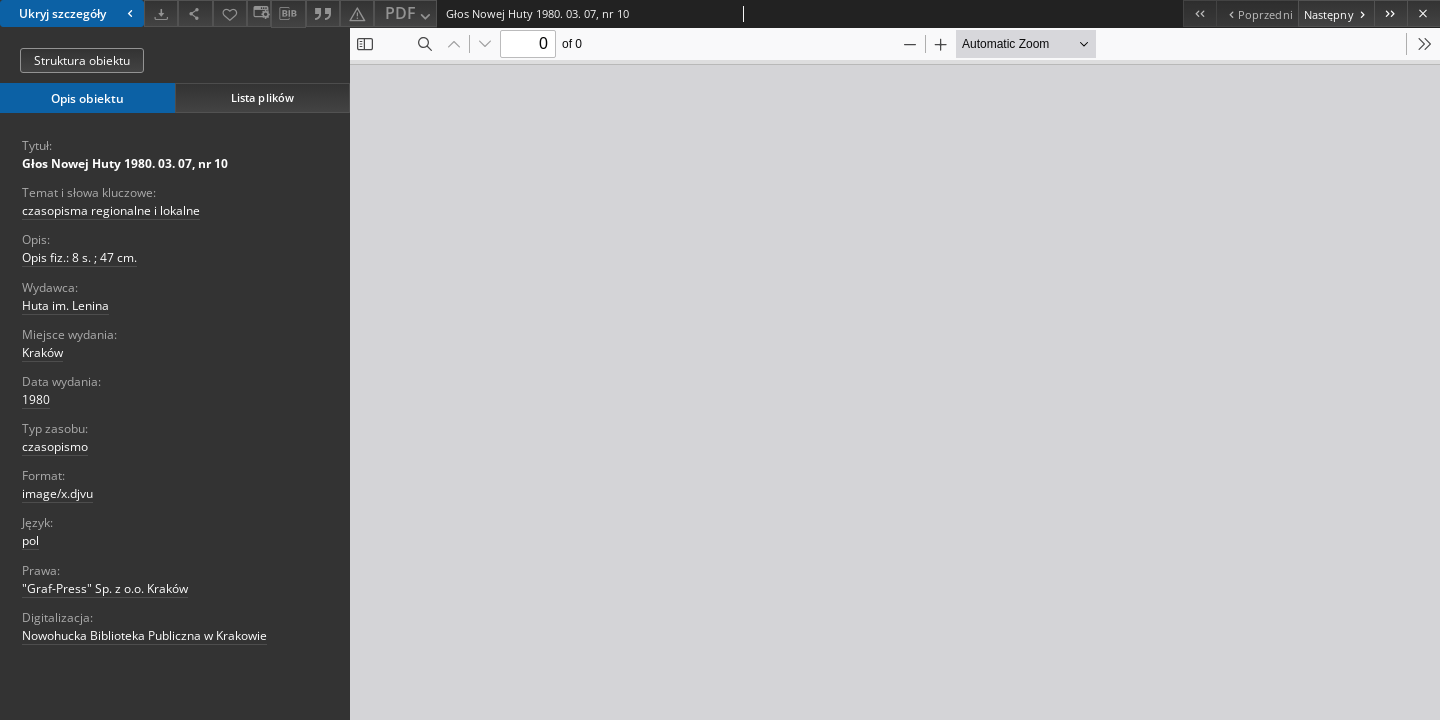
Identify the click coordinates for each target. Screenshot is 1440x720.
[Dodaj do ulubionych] (230, 13)
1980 (36, 399)
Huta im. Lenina (65, 305)
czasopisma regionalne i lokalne (111, 210)
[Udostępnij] (195, 13)
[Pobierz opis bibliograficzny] (288, 14)
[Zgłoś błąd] (357, 13)
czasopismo (55, 446)
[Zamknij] (1423, 13)
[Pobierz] (161, 13)
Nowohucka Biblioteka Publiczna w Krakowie (144, 635)
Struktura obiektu (82, 60)
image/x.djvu (57, 493)
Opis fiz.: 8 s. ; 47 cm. (79, 257)
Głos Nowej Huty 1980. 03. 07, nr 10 (125, 163)
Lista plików (262, 97)
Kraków (42, 352)
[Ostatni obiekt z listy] (1390, 13)
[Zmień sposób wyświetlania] (259, 13)
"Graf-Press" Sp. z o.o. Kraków (105, 588)
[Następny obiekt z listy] (1336, 13)
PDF (409, 14)
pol (30, 540)
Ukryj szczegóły (78, 13)
